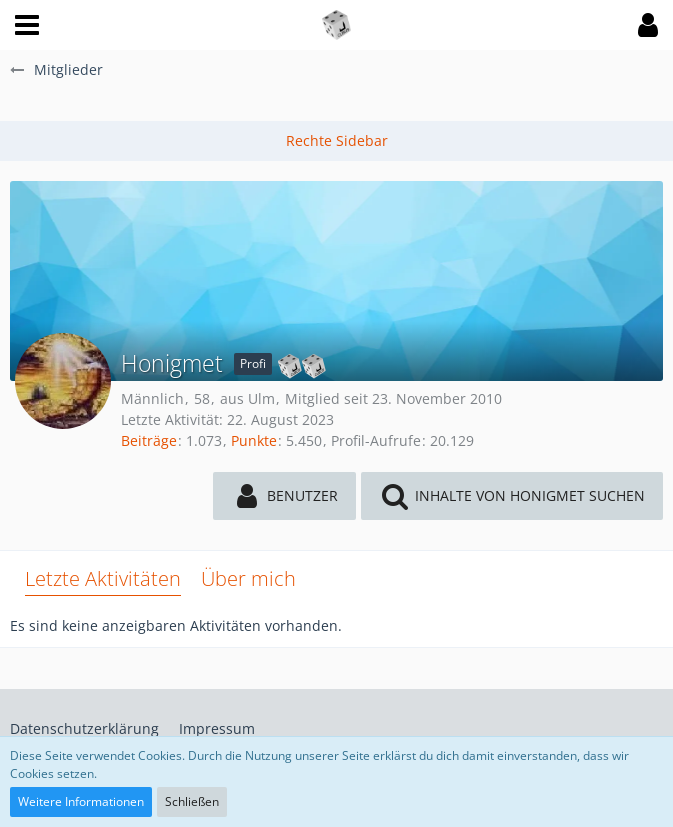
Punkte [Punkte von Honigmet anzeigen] (254, 440)
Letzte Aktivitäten (103, 578)
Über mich (248, 578)
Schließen (192, 801)
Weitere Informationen (81, 801)
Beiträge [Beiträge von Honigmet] (149, 440)
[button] (27, 25)
